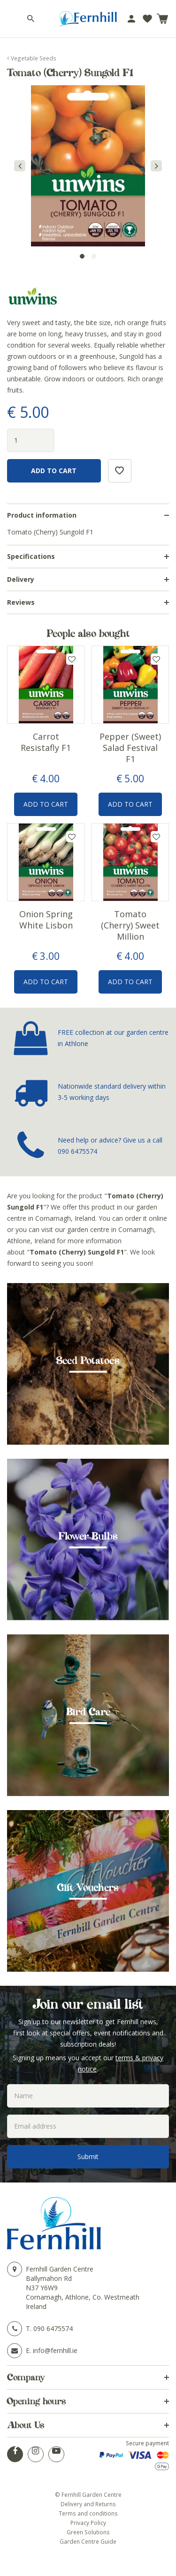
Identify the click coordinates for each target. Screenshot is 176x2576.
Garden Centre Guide (88, 2541)
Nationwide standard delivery (102, 1086)
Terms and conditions (88, 2513)
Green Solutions (88, 2532)
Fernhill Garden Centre (59, 2268)
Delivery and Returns (88, 2504)
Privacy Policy (88, 2522)
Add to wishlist (71, 659)
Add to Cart (45, 804)
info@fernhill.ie (55, 2350)
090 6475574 (77, 1151)
